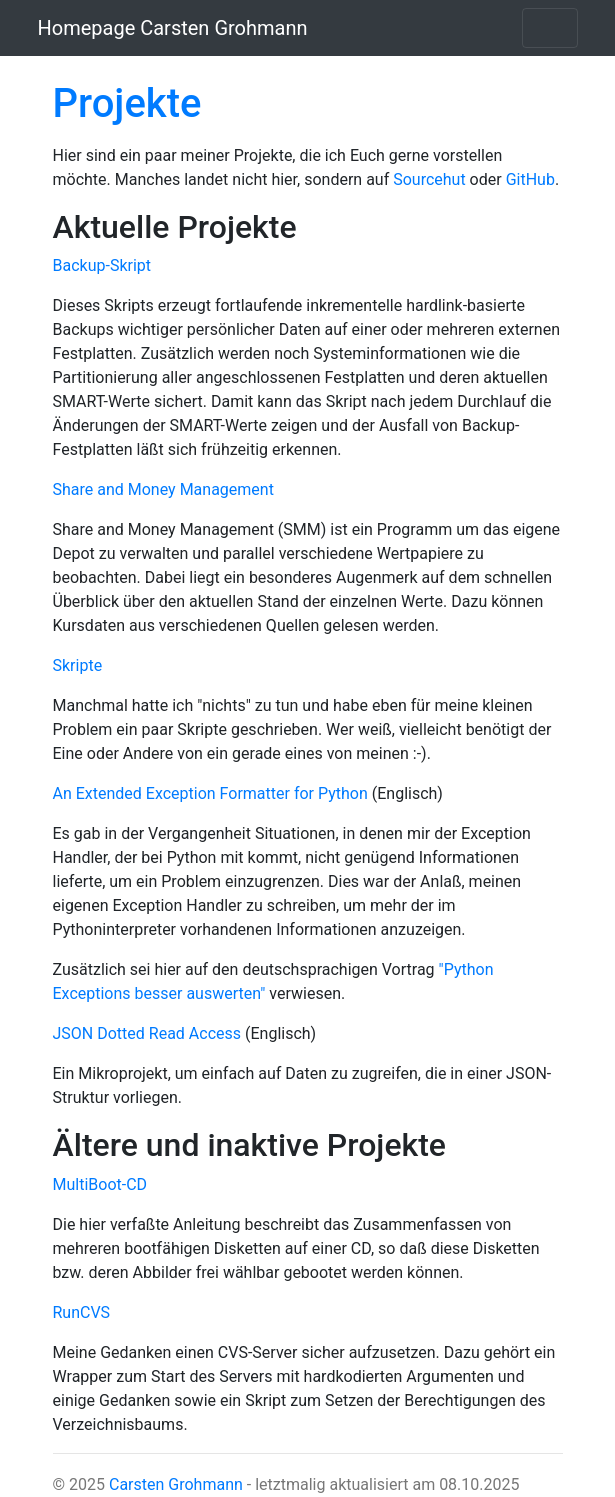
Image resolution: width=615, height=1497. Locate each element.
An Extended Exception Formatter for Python (210, 793)
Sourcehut (429, 179)
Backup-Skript (102, 265)
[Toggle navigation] (550, 28)
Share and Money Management (163, 489)
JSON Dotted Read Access (147, 1033)
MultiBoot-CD (100, 1184)
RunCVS (82, 1312)
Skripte (78, 665)
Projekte (127, 103)
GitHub (530, 179)
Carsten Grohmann (176, 1484)
